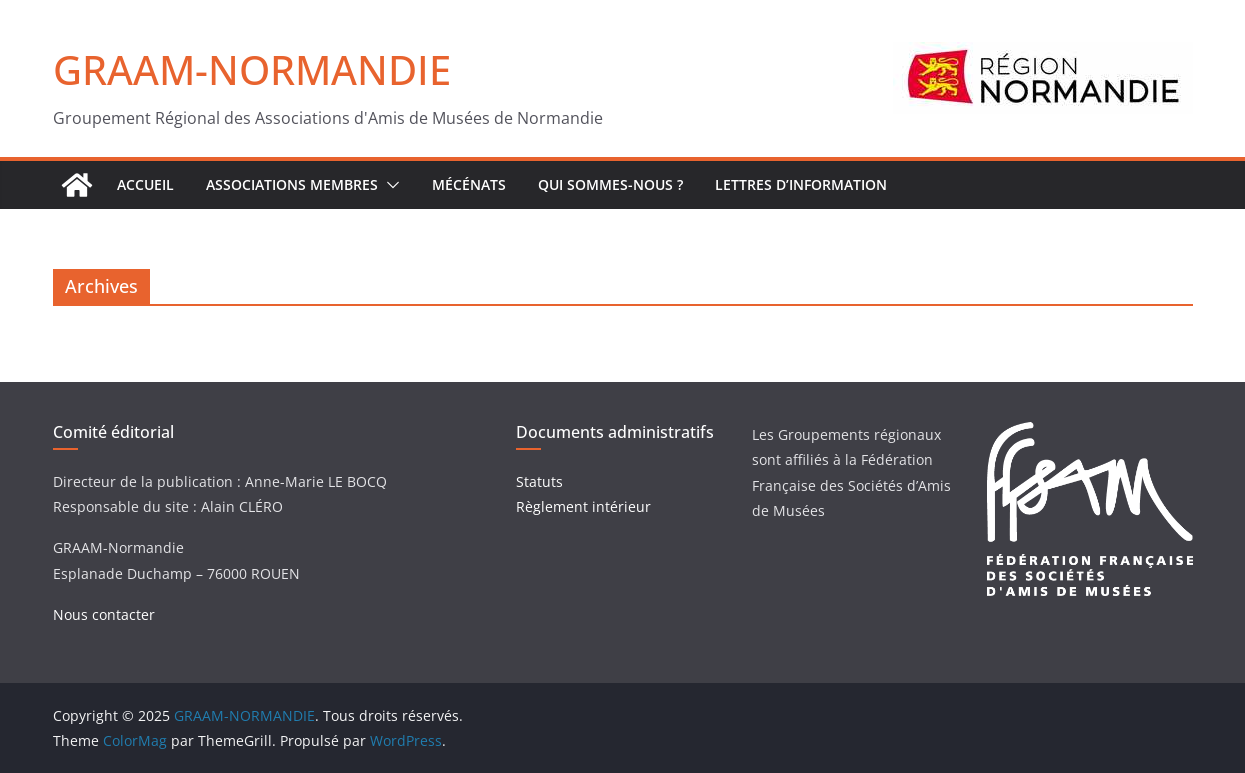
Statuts (539, 481)
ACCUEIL (145, 184)
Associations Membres (292, 184)
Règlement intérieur (583, 506)
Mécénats (469, 184)
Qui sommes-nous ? (610, 184)
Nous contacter (104, 614)
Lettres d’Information (801, 184)
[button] (389, 185)
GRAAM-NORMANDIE (252, 69)
